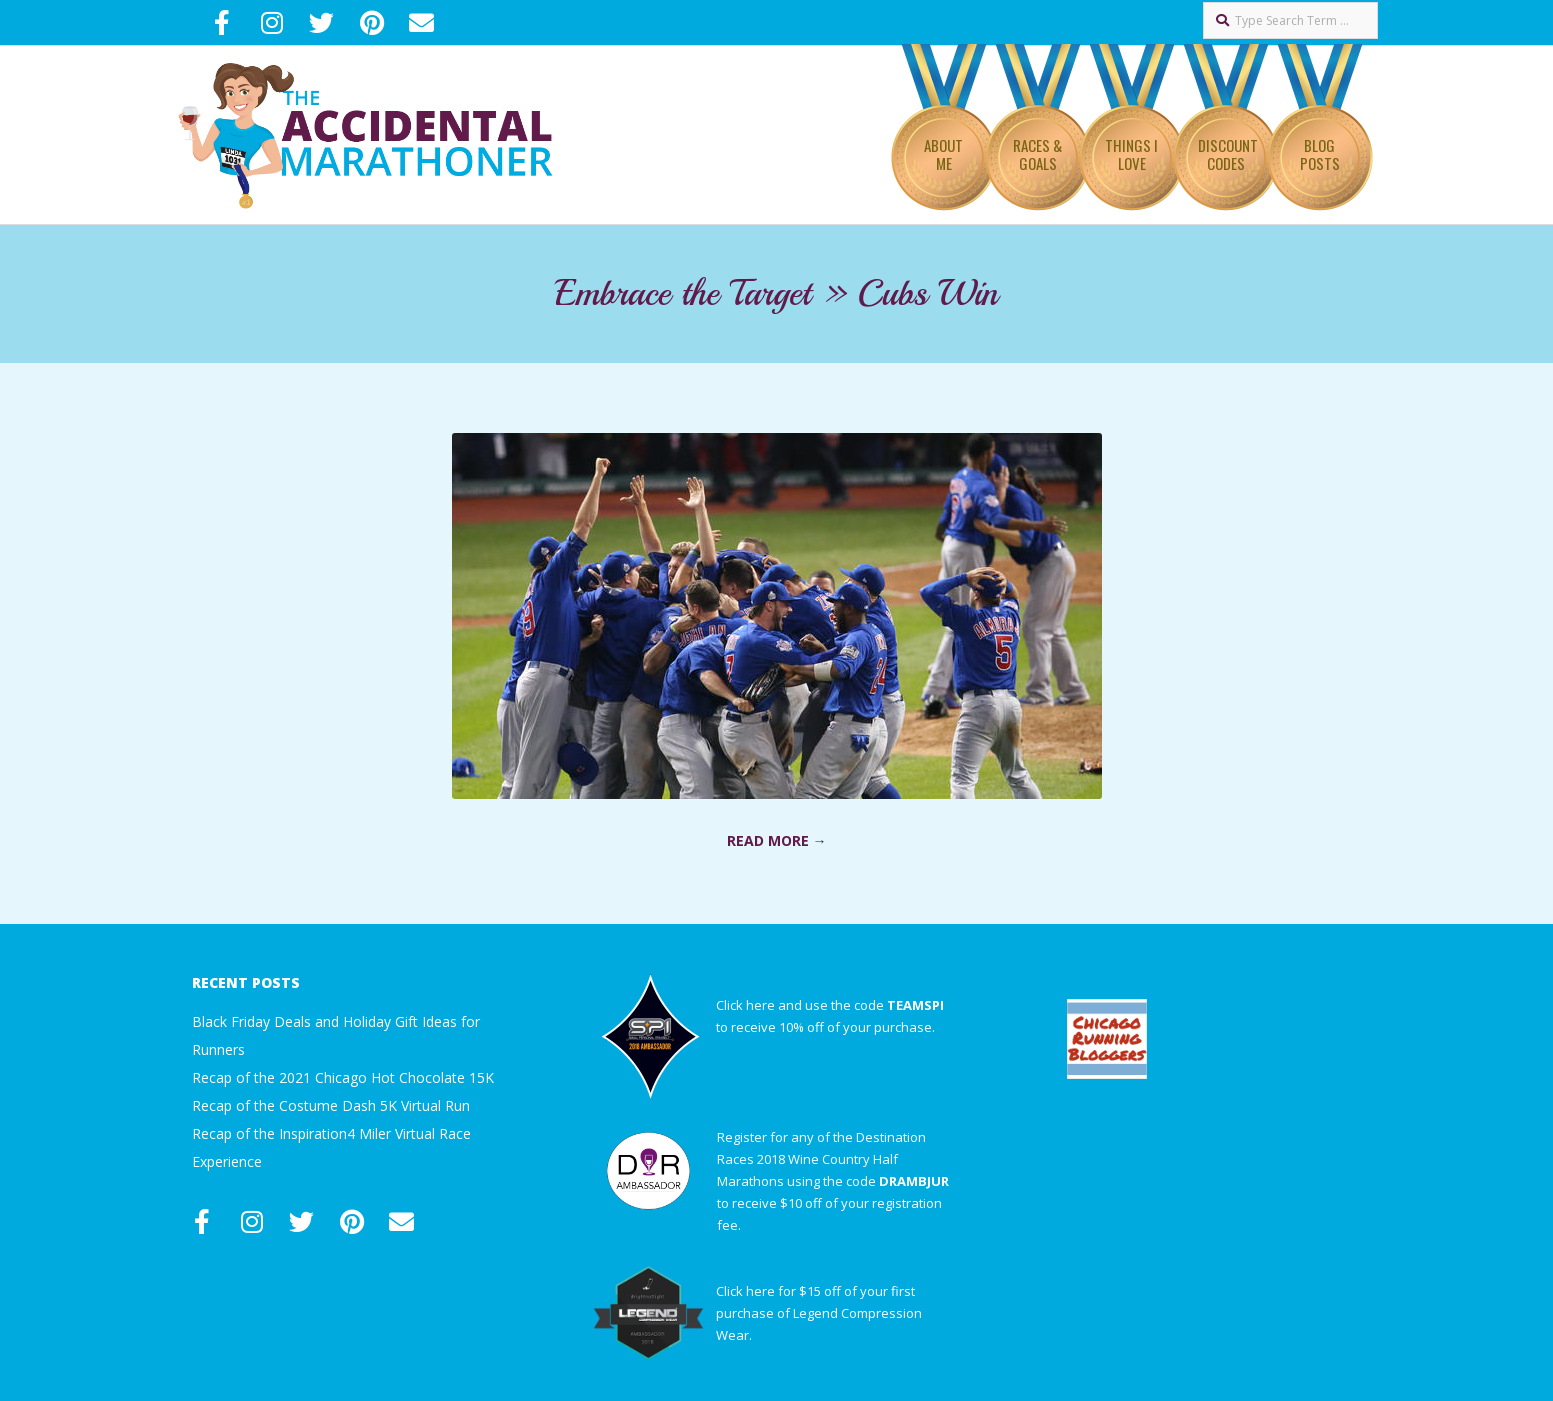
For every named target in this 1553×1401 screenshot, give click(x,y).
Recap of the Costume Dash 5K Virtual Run (331, 1105)
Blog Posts (1320, 154)
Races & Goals (1037, 154)
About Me (943, 154)
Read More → (777, 840)
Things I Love (1131, 154)
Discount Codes (1228, 154)
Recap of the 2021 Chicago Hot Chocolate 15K (343, 1077)
